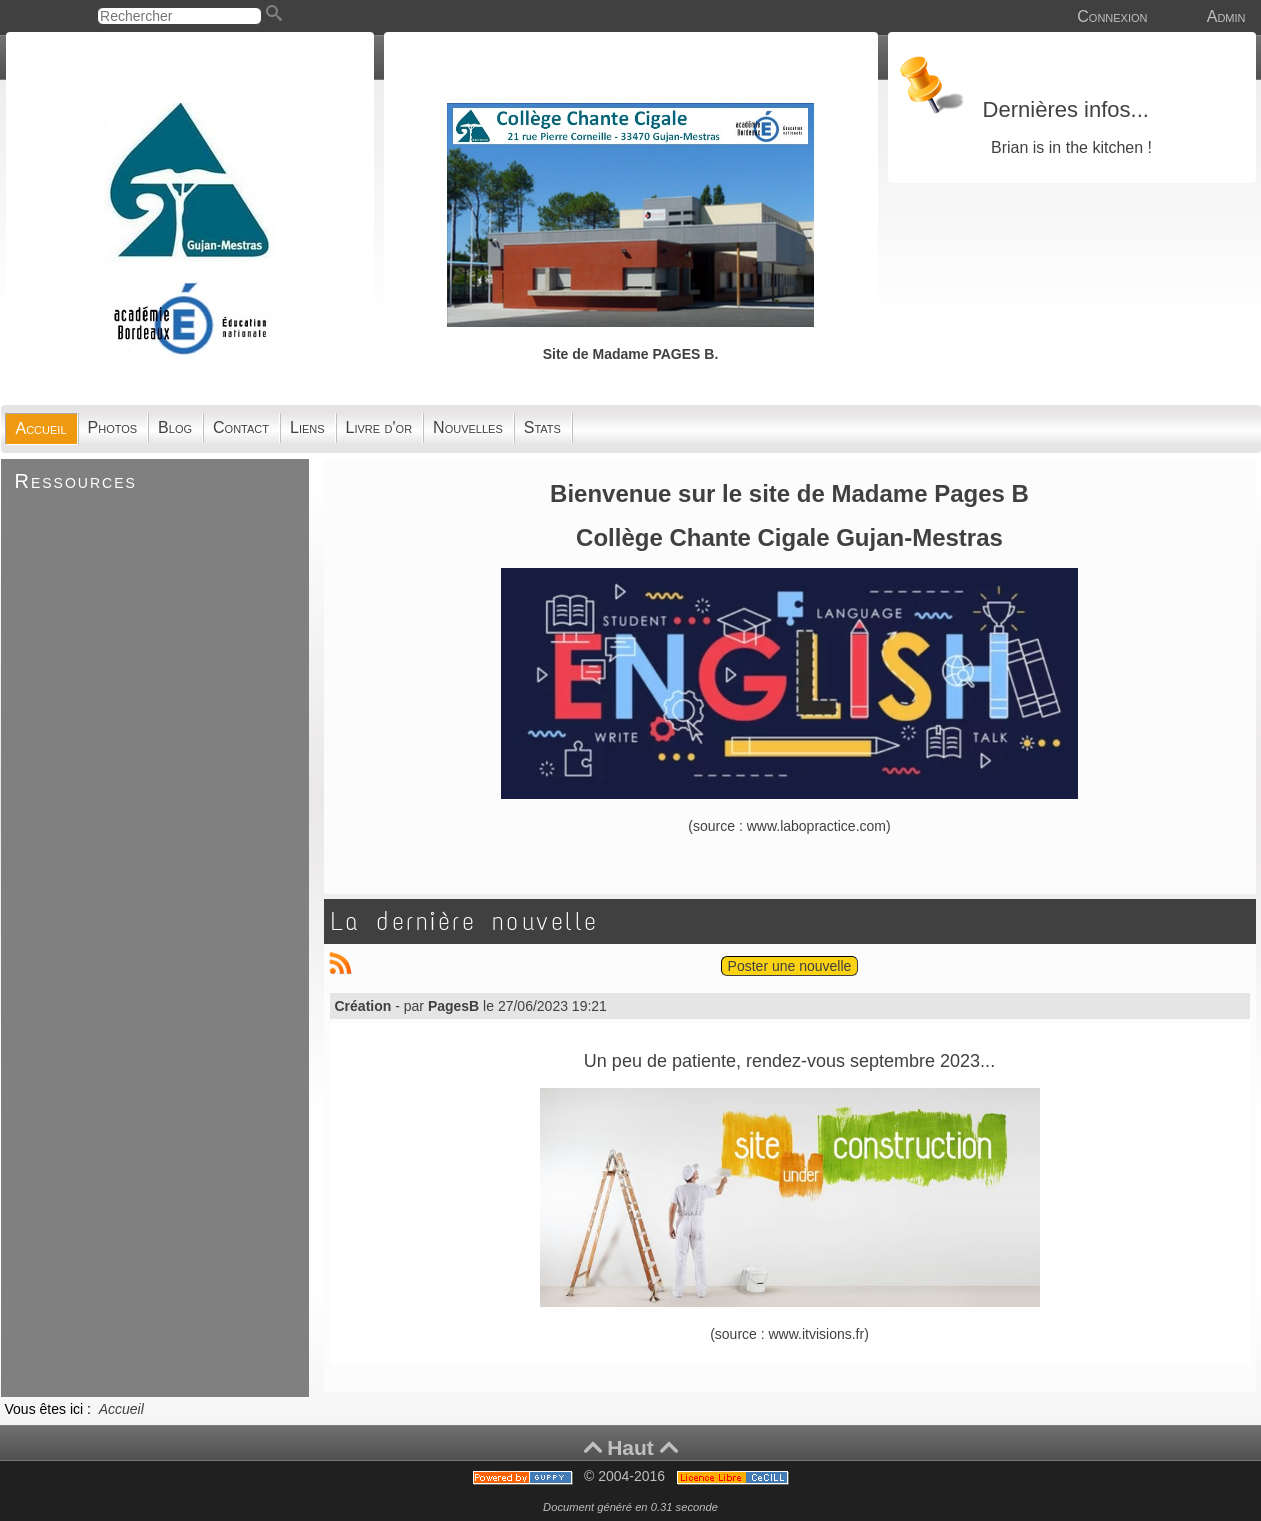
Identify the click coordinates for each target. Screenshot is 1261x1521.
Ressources (76, 481)
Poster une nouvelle (790, 966)
